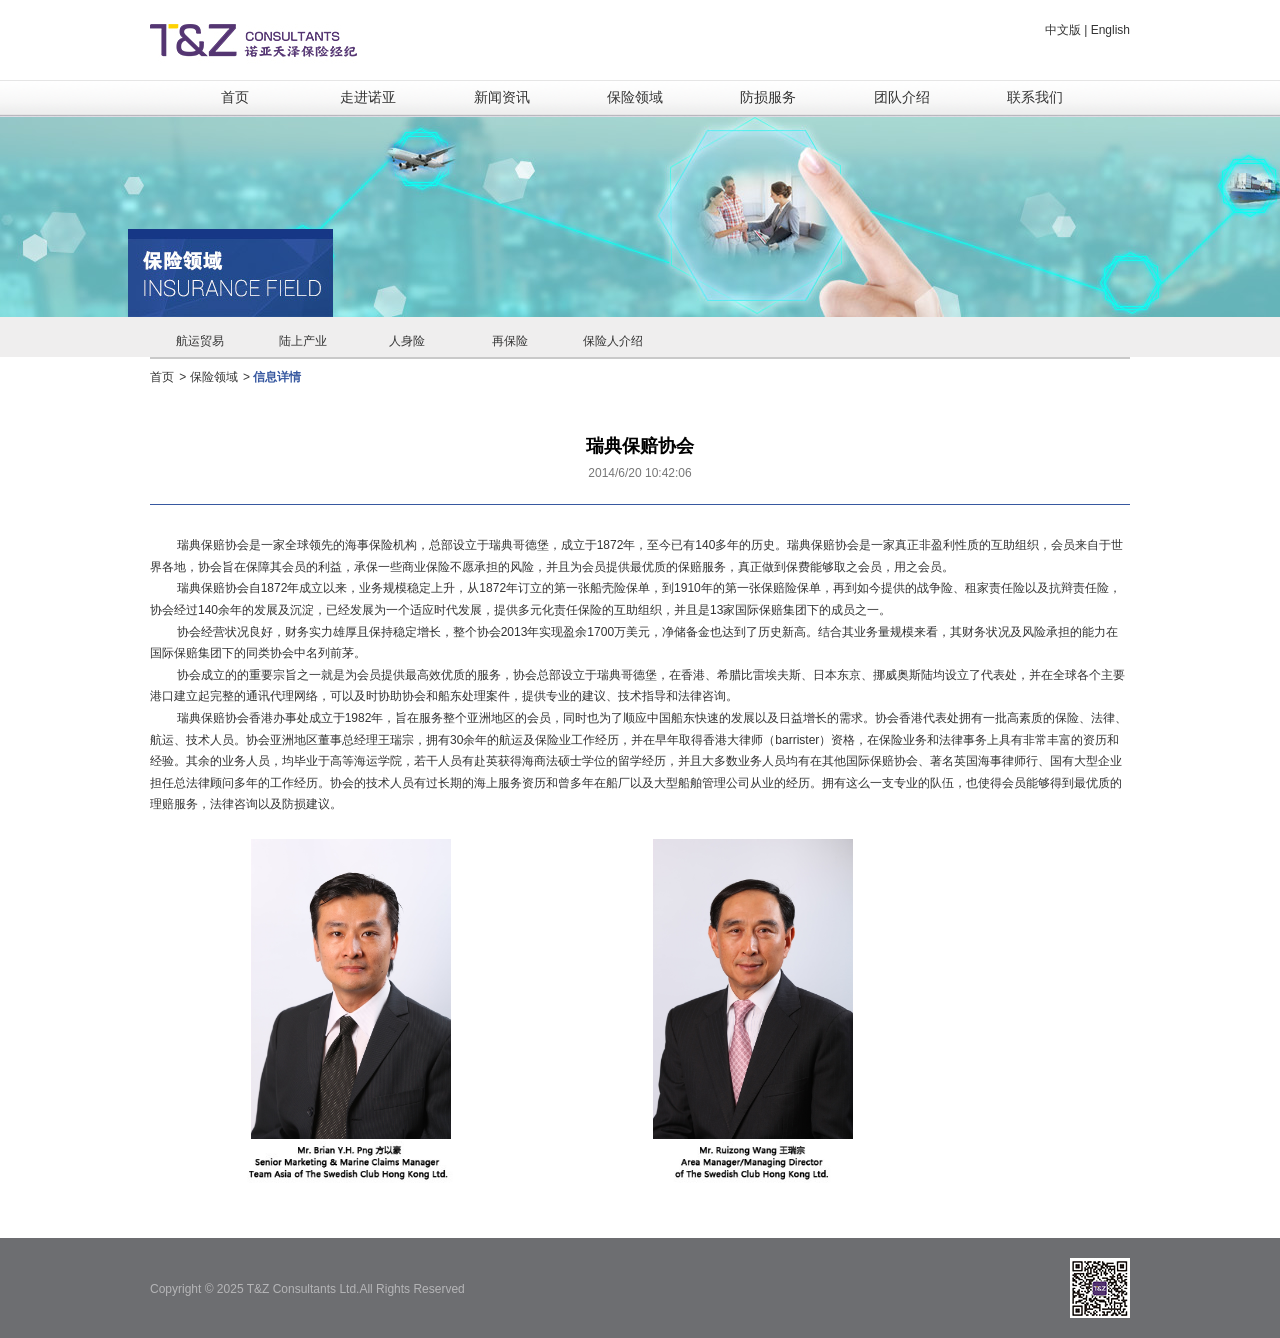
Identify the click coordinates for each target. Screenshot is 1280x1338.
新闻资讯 (502, 97)
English (1110, 30)
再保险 (510, 341)
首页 (235, 97)
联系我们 (1035, 97)
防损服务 (768, 97)
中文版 (1063, 30)
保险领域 (635, 97)
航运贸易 (200, 341)
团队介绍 (902, 97)
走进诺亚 (368, 97)
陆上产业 (303, 341)
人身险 (407, 341)
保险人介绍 (613, 341)
